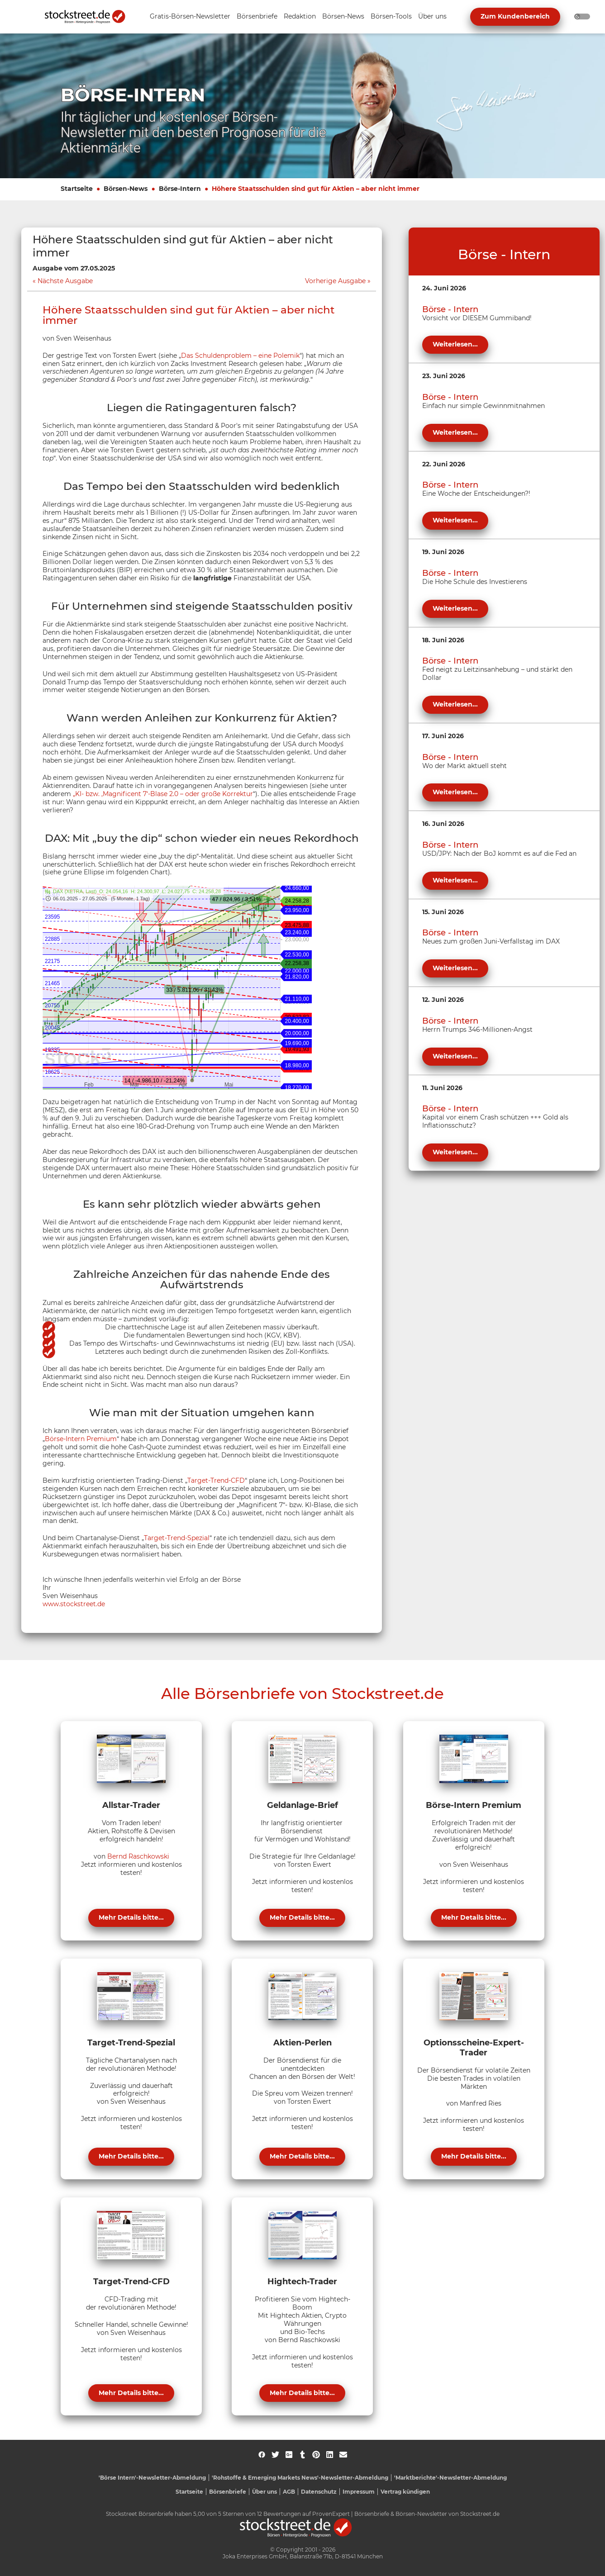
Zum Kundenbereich (515, 16)
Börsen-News (126, 189)
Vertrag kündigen (405, 2491)
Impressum (359, 2491)
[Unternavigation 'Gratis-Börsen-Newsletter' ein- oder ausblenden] (190, 17)
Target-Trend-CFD (216, 1480)
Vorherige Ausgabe (335, 281)
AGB (289, 2491)
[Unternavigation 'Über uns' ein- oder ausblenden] (432, 17)
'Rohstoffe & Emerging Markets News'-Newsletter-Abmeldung (300, 2477)
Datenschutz (319, 2491)
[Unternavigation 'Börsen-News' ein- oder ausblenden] (343, 17)
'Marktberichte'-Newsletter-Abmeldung (450, 2477)
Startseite (77, 189)
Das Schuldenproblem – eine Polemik (240, 355)
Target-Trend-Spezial (177, 1538)
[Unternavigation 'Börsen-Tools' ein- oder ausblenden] (391, 17)
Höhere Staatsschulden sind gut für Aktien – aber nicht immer (315, 189)
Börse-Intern (180, 189)
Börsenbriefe (227, 2491)
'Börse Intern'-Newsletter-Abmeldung (152, 2477)
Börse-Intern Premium (81, 1439)
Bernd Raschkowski (138, 1856)
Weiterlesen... (455, 344)
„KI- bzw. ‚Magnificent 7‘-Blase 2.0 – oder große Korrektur (163, 794)
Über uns (264, 2491)
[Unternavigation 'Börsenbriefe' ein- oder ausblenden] (257, 17)
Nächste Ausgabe (65, 281)
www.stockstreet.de (74, 1604)
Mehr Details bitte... (131, 1917)
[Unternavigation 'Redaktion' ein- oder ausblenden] (300, 17)
